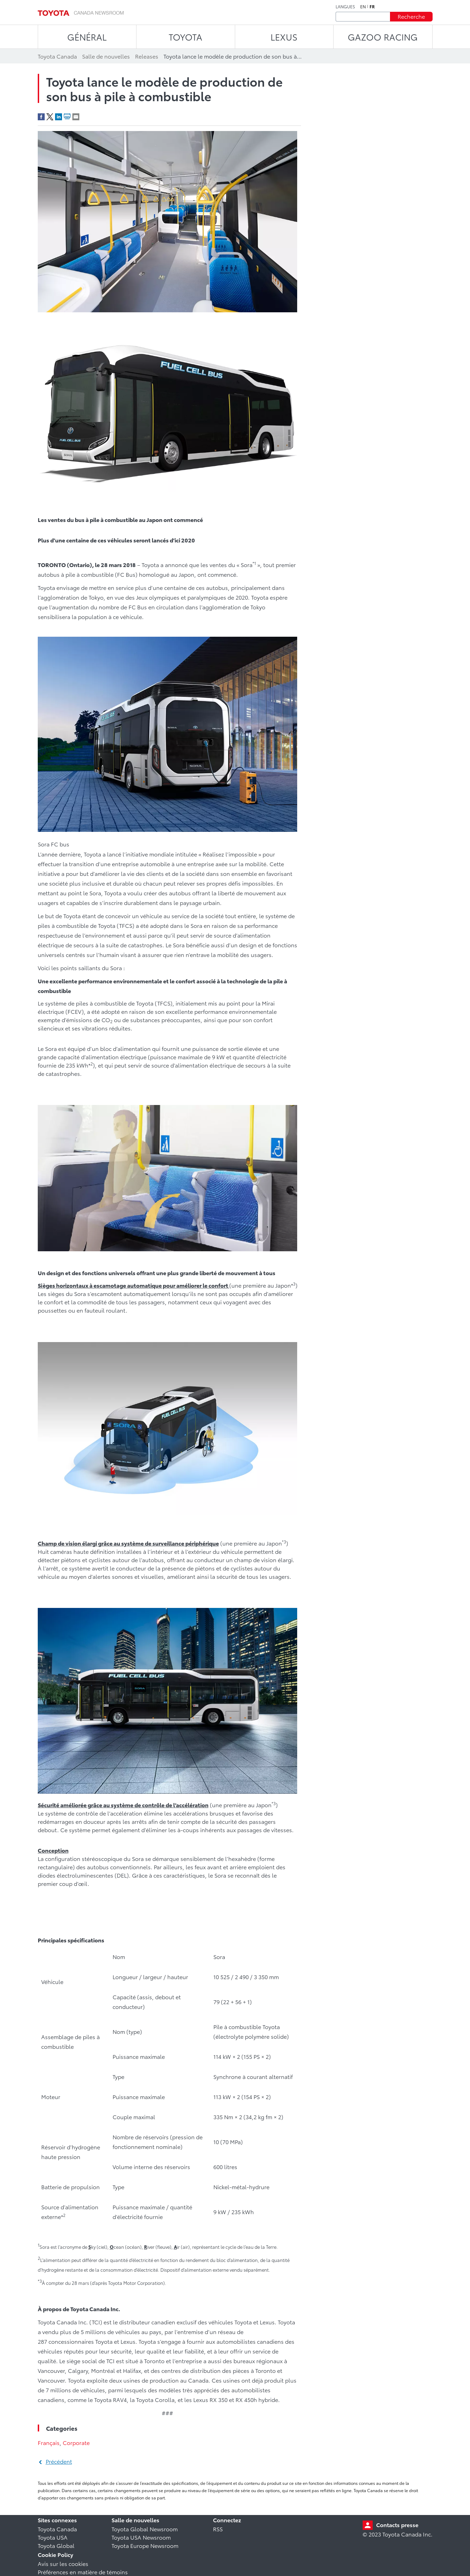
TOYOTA (185, 37)
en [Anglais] (363, 6)
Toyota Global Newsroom (145, 2529)
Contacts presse (397, 2525)
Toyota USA (53, 2537)
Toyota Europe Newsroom (145, 2545)
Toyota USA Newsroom (141, 2537)
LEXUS (284, 37)
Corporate (76, 2442)
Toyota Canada (57, 2529)
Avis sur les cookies (63, 2563)
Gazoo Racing (383, 37)
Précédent (59, 2461)
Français (49, 2442)
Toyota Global (56, 2545)
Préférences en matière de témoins (83, 2572)
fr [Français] (372, 6)
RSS (218, 2529)
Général (87, 37)
